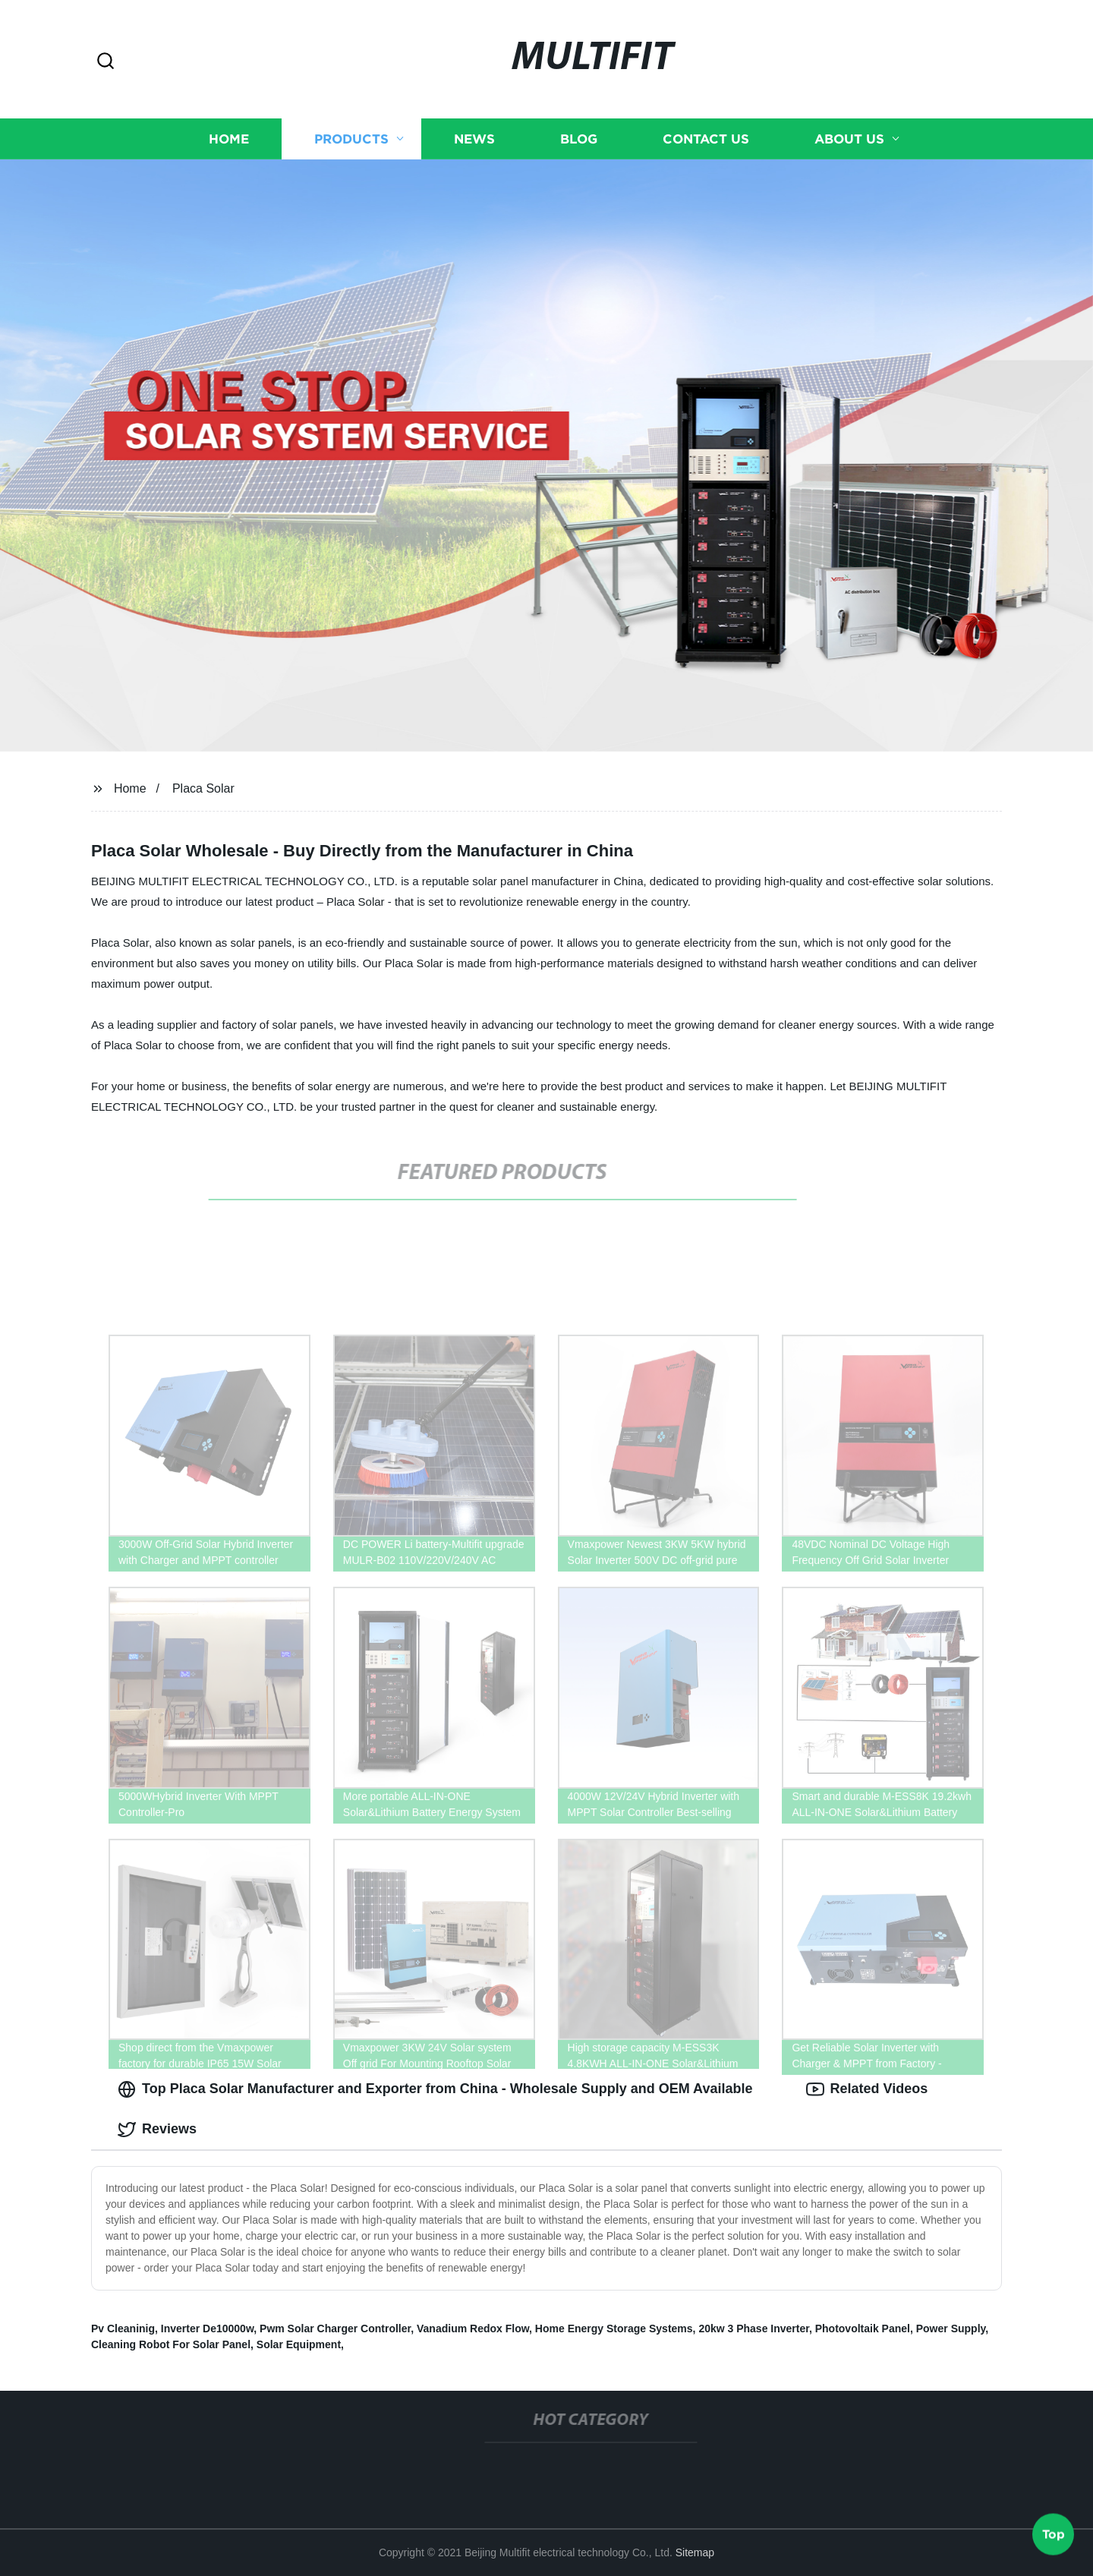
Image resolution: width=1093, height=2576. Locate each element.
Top (1053, 2536)
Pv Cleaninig (123, 2328)
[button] (105, 62)
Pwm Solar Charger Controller (335, 2328)
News (474, 138)
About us (849, 138)
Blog (578, 138)
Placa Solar (203, 788)
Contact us (706, 138)
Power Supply (951, 2328)
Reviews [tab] (157, 2129)
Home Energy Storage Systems (614, 2328)
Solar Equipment (299, 2344)
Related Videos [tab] (867, 2089)
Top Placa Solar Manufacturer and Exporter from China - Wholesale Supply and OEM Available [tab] (435, 2089)
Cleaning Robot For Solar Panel (170, 2344)
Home (229, 138)
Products (351, 138)
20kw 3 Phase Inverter (753, 2328)
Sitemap (695, 2552)
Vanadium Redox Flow (473, 2328)
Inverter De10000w (207, 2328)
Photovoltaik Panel (862, 2328)
